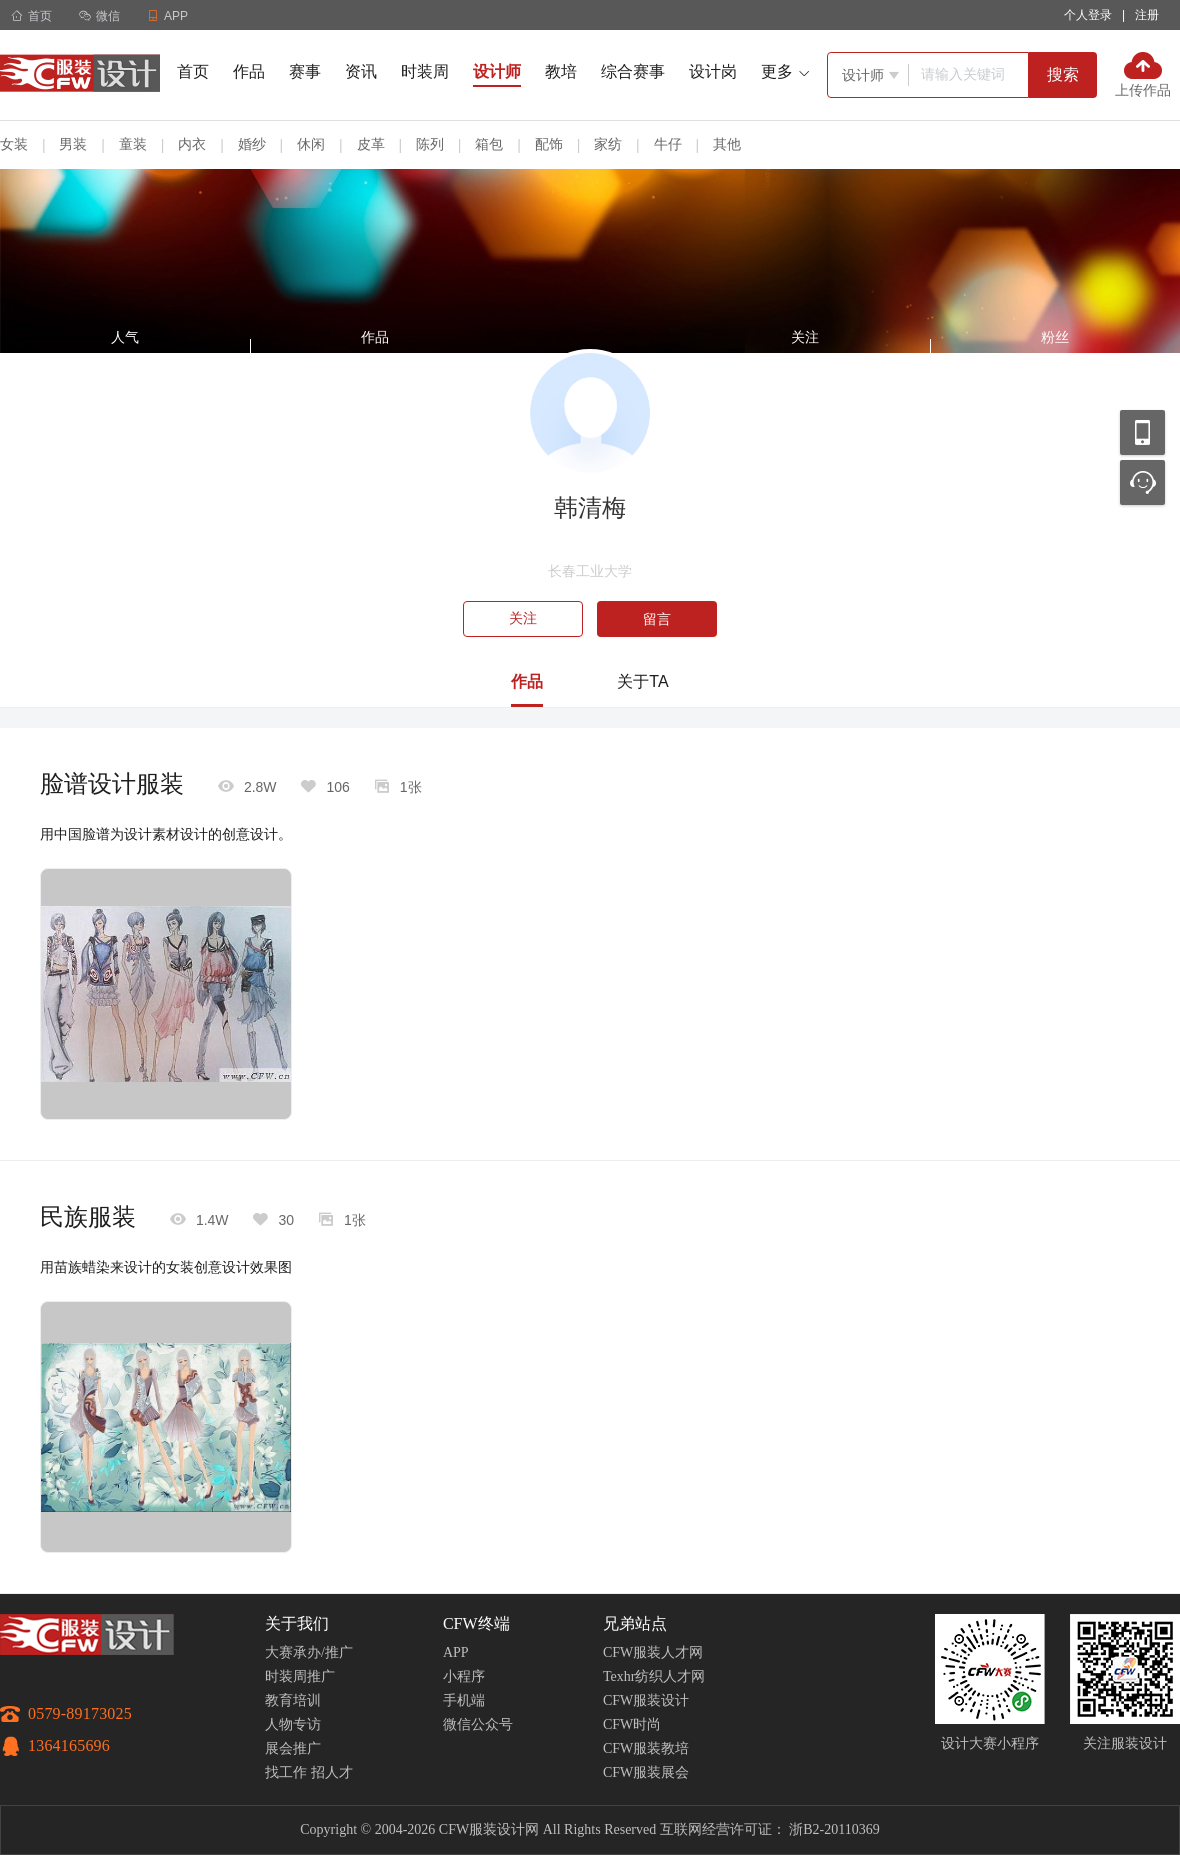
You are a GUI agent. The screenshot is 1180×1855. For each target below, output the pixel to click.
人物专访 (293, 1724)
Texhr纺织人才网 (654, 1676)
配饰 (549, 144)
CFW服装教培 (646, 1748)
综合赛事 (633, 71)
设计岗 (713, 71)
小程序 (464, 1676)
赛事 (305, 71)
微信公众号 (478, 1724)
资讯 (361, 71)
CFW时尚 (632, 1724)
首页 (31, 16)
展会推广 (293, 1748)
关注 (523, 618)
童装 (133, 144)
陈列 (430, 144)
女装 (14, 144)
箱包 (489, 144)
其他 (727, 144)
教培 (561, 71)
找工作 (286, 1772)
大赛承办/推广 (309, 1652)
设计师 (497, 71)
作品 (249, 71)
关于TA (642, 681)
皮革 (371, 144)
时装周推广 (300, 1676)
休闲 (311, 144)
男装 (73, 144)
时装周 (425, 71)
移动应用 (1142, 432)
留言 (657, 619)
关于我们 (297, 1623)
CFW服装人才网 (653, 1652)
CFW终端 (476, 1623)
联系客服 (1142, 482)
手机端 (464, 1700)
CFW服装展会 (646, 1772)
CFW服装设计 (646, 1700)
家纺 (608, 144)
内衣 (192, 144)
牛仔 (668, 144)
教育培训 (293, 1700)
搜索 (1063, 74)
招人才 (332, 1772)
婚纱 (252, 144)
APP (456, 1652)
